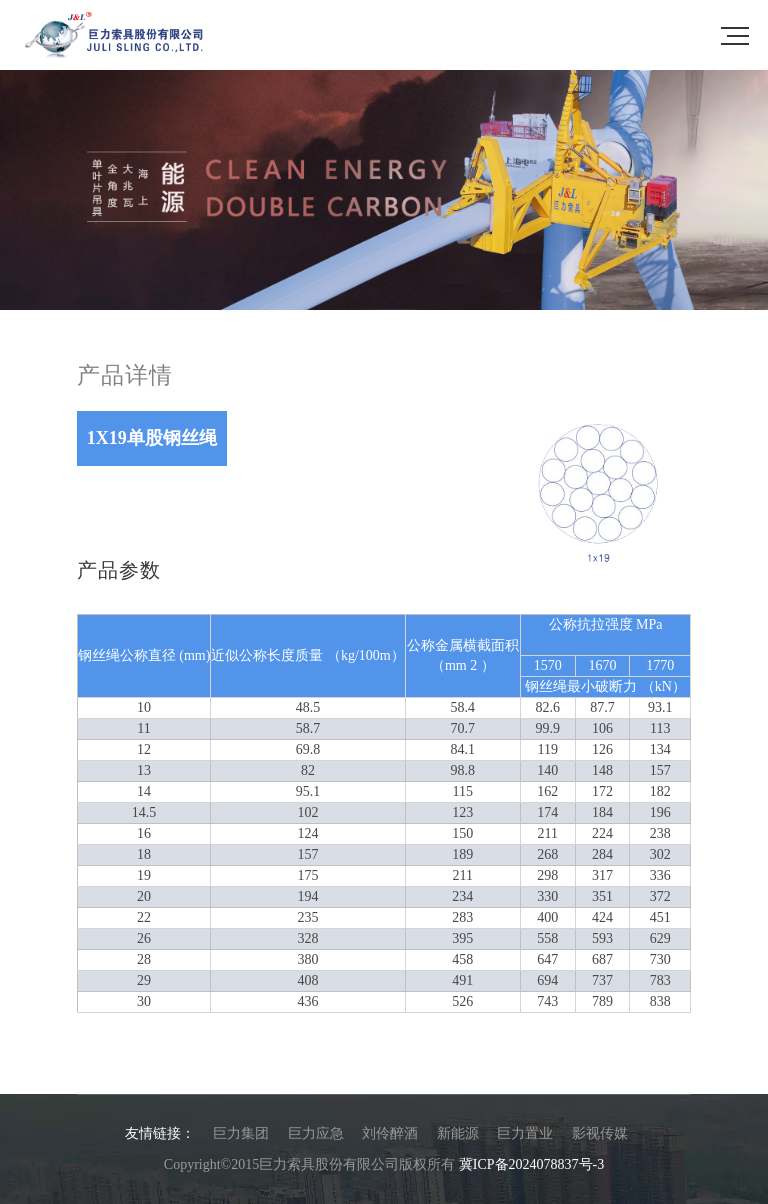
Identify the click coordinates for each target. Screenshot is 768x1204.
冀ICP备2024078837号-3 (531, 1164)
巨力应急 (316, 1133)
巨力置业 (525, 1133)
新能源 (458, 1133)
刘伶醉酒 (390, 1133)
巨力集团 (241, 1133)
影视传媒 (600, 1133)
